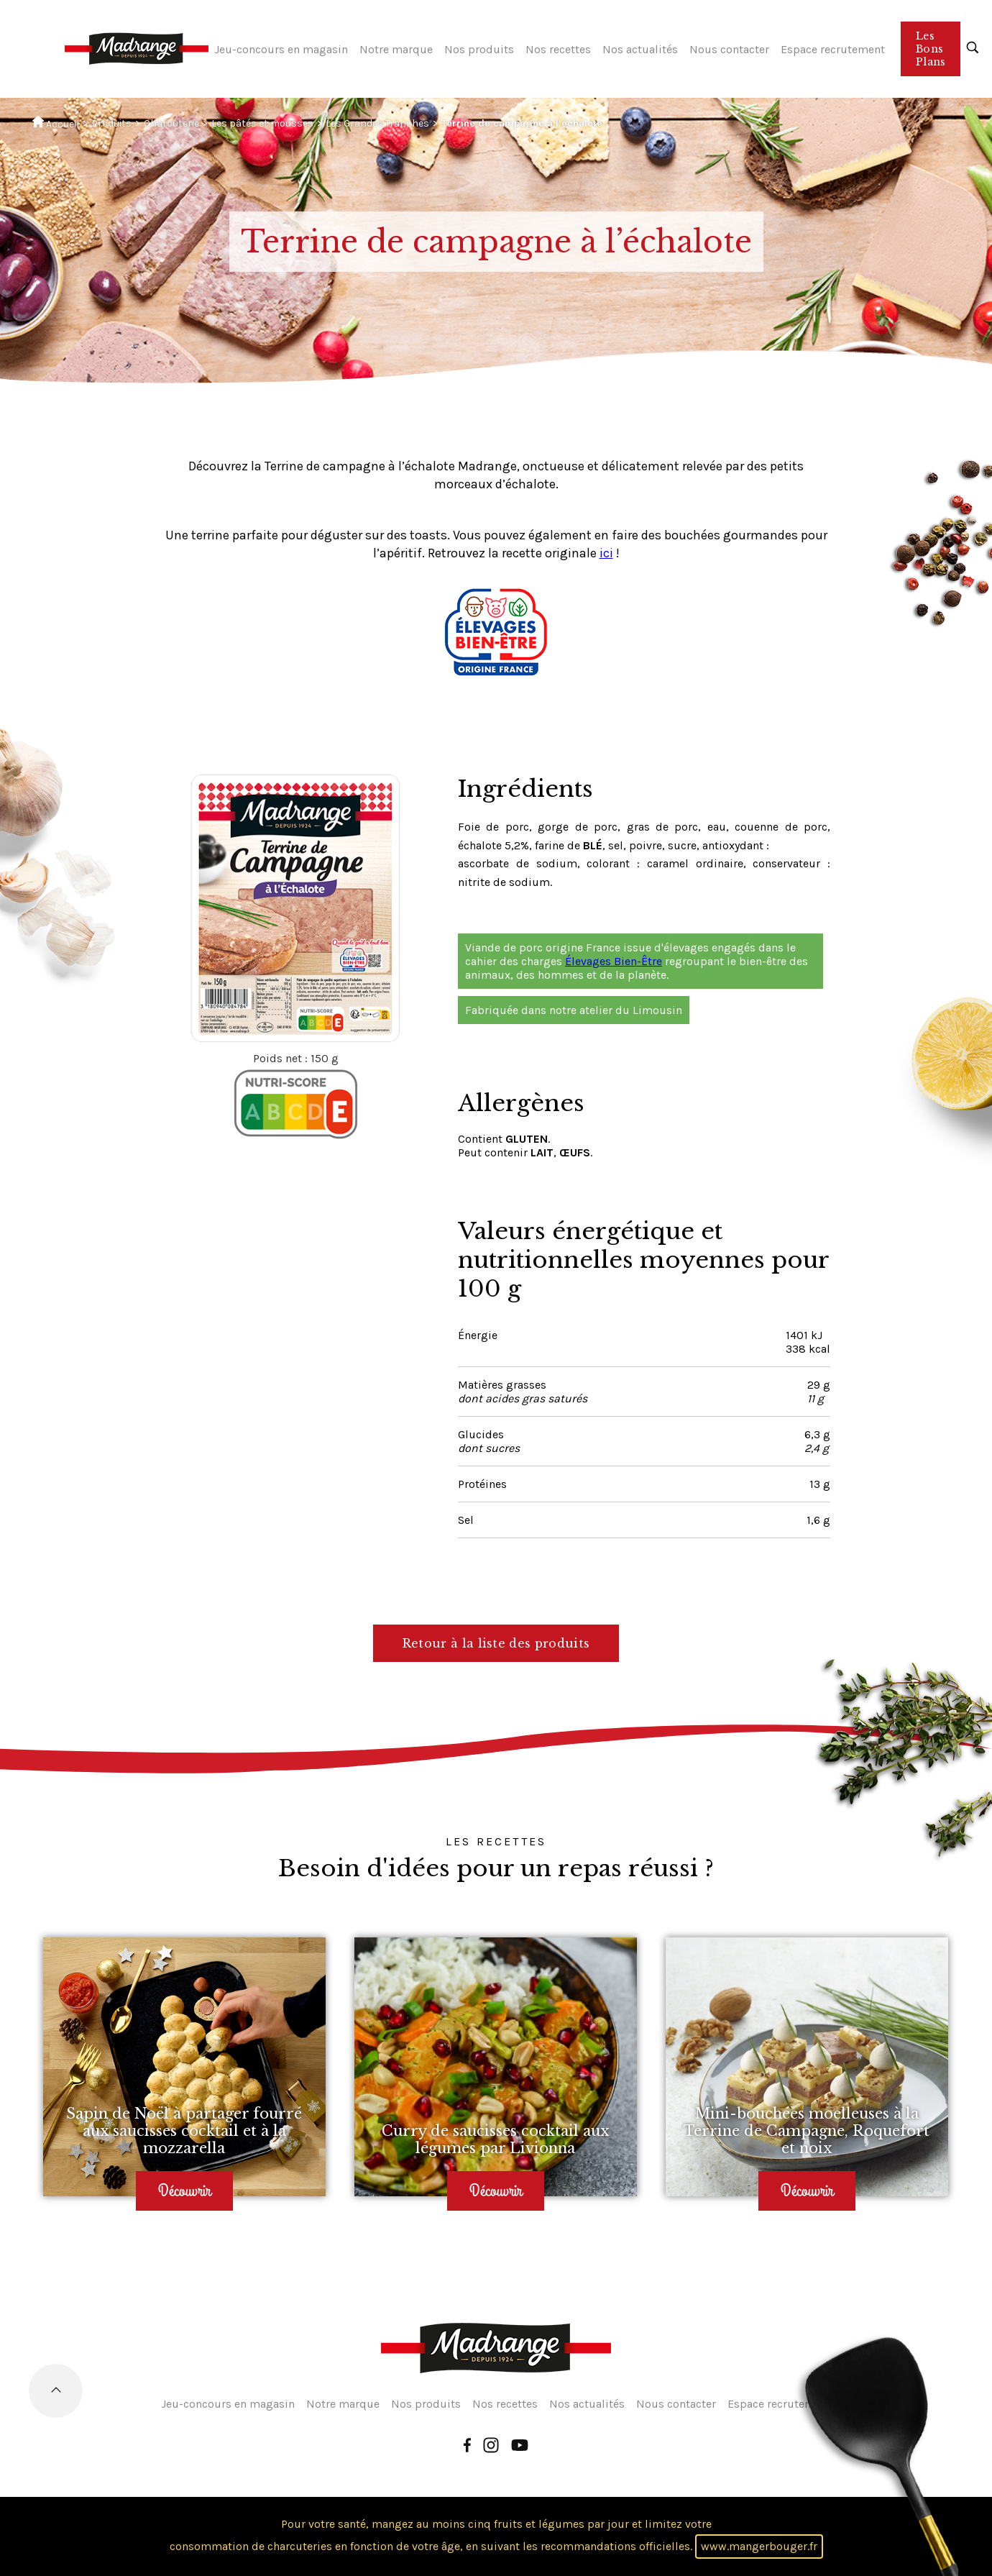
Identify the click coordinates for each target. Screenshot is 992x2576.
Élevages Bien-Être (613, 961)
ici (606, 553)
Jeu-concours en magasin (281, 49)
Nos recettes (558, 49)
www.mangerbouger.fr (759, 2546)
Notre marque (396, 49)
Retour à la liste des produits (496, 1643)
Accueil (55, 123)
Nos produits (479, 49)
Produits (111, 123)
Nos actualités (640, 49)
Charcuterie (171, 123)
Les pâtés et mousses (262, 123)
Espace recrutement (833, 49)
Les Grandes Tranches (377, 123)
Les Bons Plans (930, 48)
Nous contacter (729, 49)
